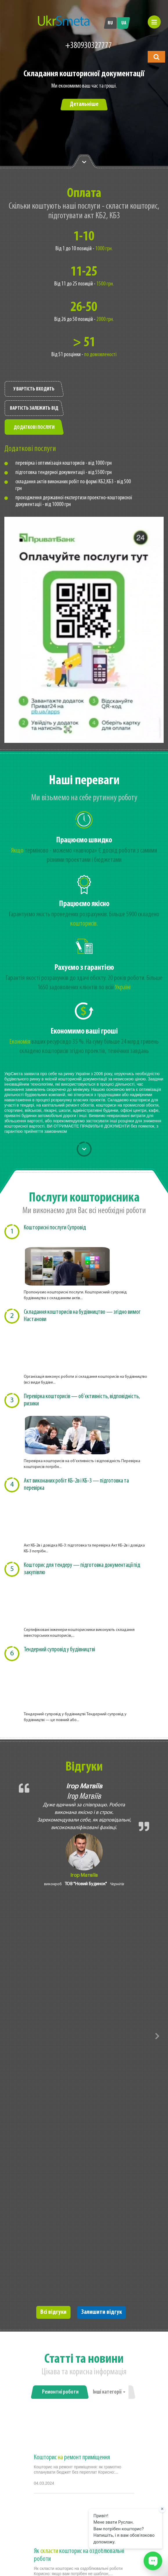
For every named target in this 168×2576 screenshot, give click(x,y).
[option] (84, 111)
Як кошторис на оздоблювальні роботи (79, 2555)
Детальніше (84, 104)
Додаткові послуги (34, 427)
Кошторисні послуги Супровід (55, 1227)
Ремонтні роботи (60, 2392)
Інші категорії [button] (109, 2392)
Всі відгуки (53, 2312)
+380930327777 (88, 45)
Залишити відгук (101, 2312)
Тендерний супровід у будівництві (59, 1649)
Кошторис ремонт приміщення (72, 2457)
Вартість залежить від (34, 408)
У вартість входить (34, 389)
